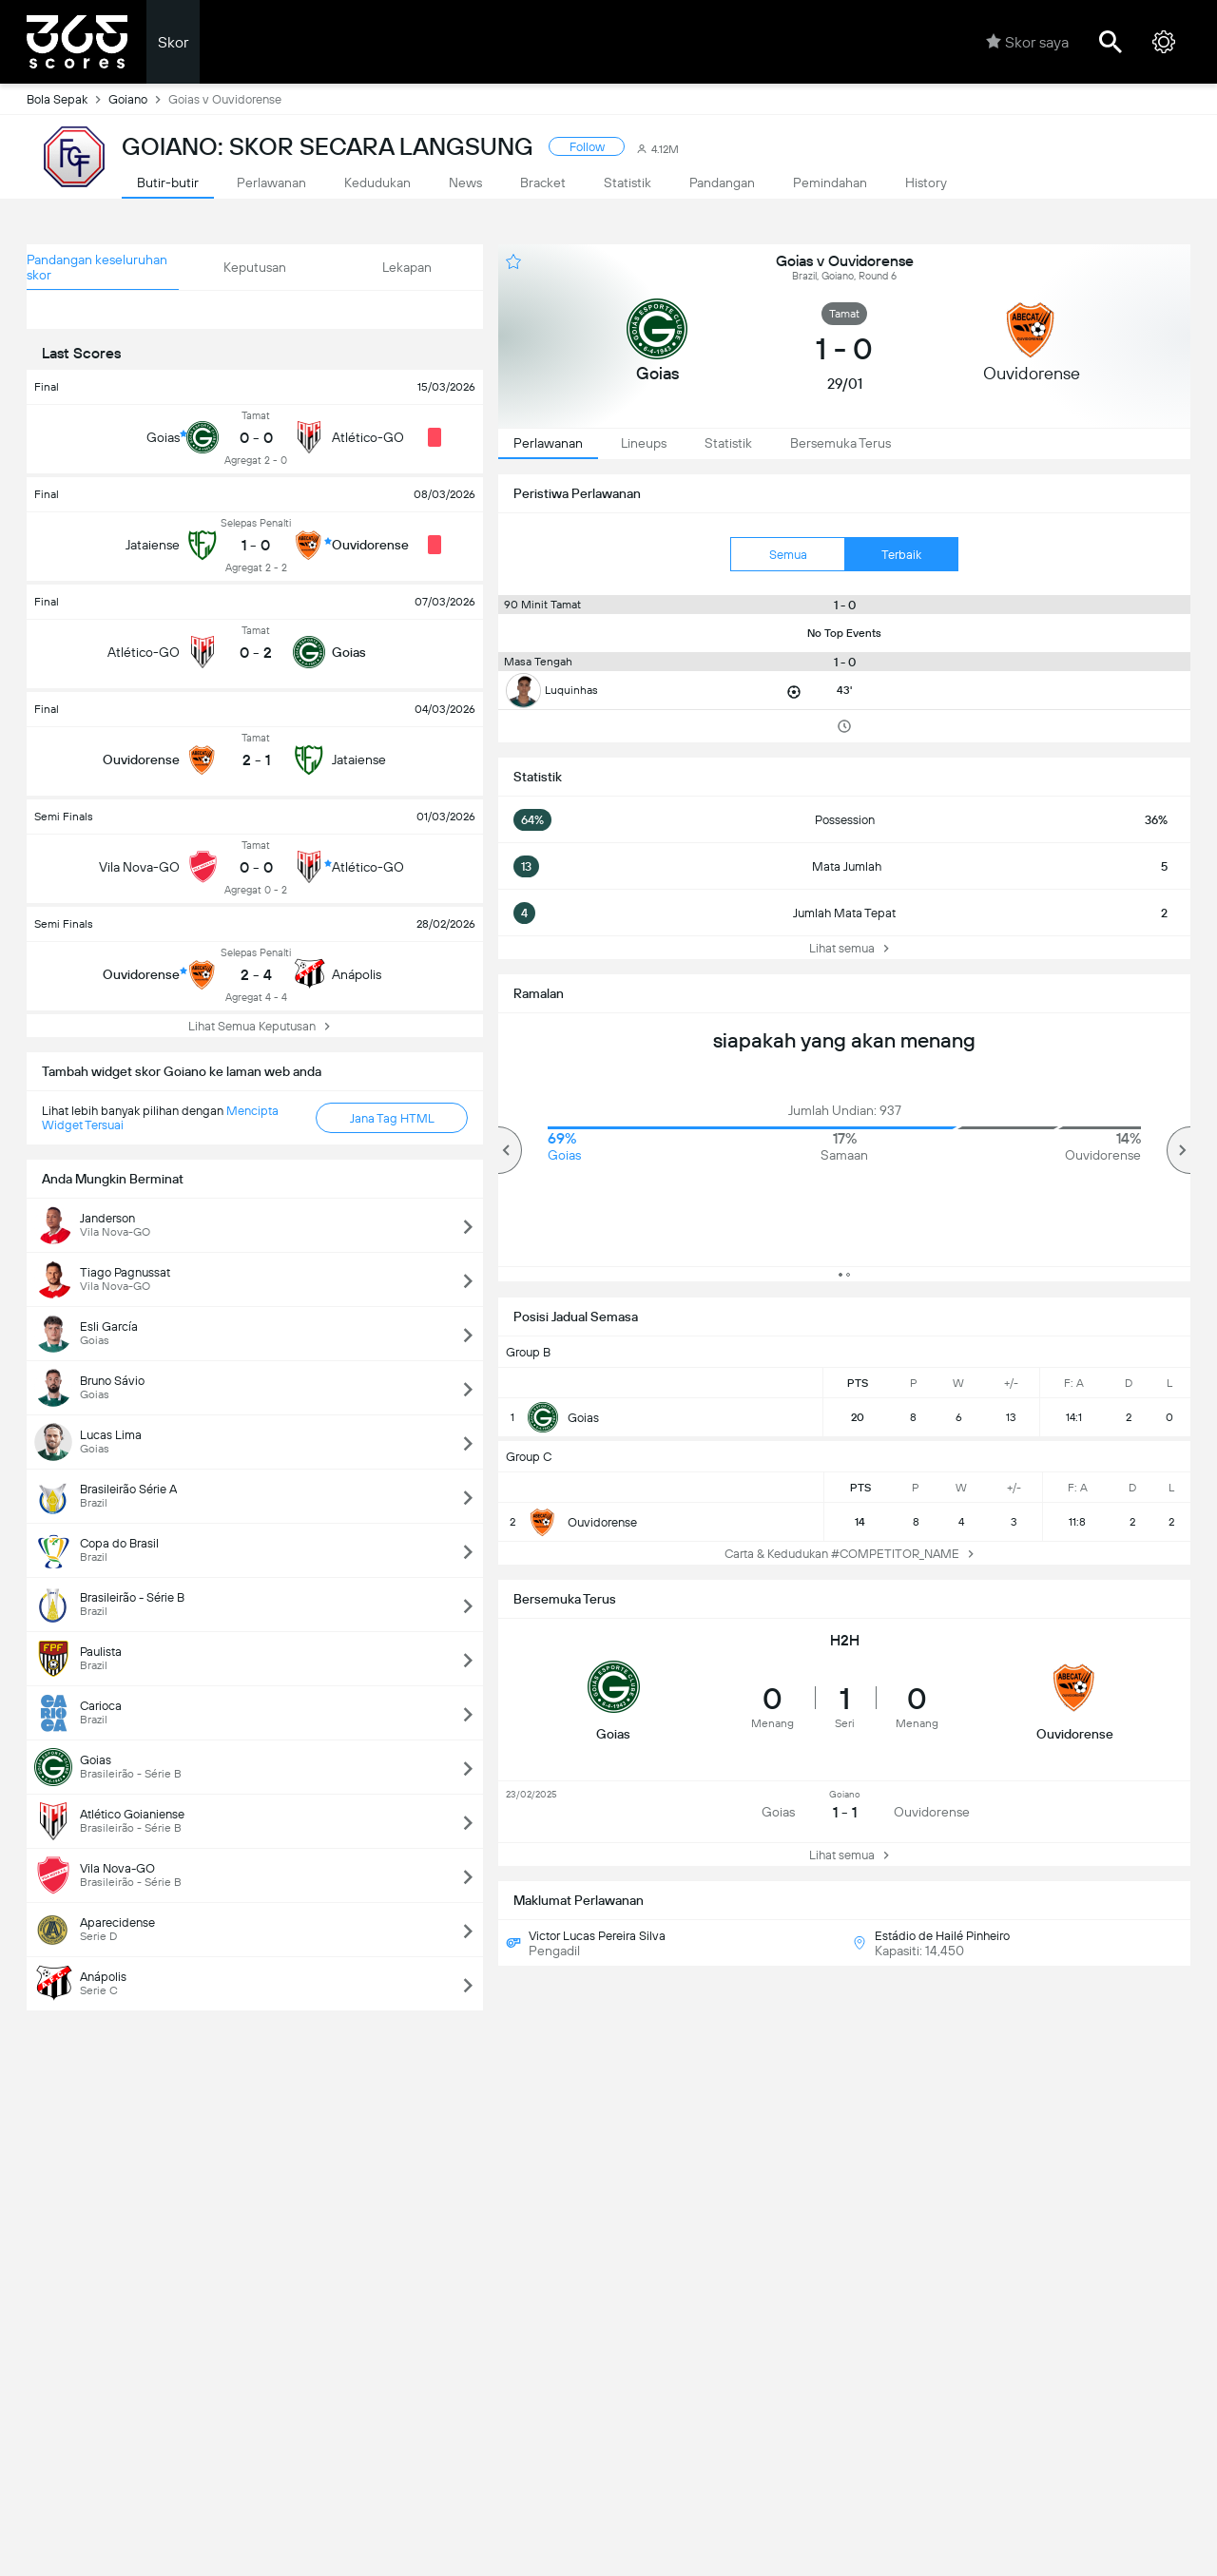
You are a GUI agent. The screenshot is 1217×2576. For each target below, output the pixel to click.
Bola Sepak (67, 99)
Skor (173, 42)
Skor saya (1027, 41)
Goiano (138, 99)
